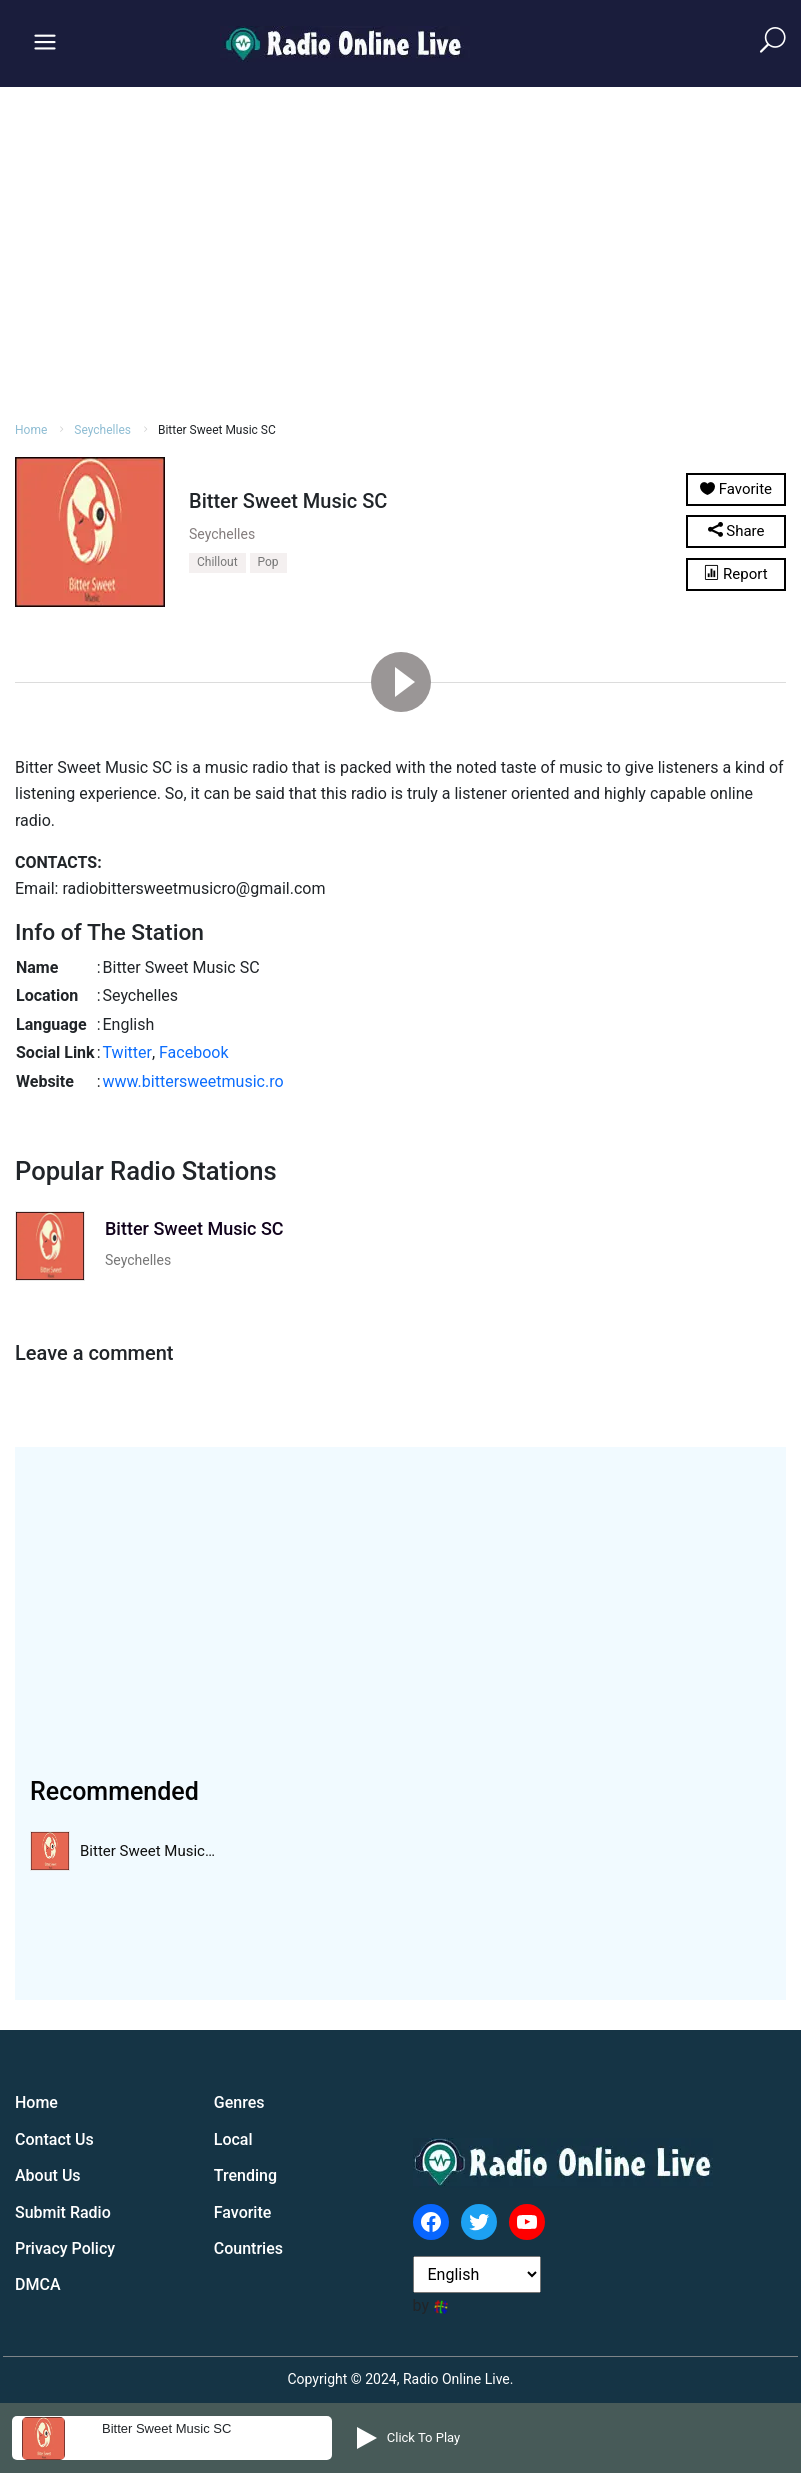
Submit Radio (63, 2212)
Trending (245, 2175)
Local (233, 2139)
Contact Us (54, 2139)
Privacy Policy (65, 2248)
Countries (248, 2248)
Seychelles (102, 430)
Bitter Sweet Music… (147, 1851)
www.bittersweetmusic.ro (193, 1081)
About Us (48, 2175)
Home (31, 430)
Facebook (193, 1052)
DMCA (38, 2284)
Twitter (127, 1052)
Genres (239, 2102)
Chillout (217, 562)
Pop (268, 562)
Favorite (243, 2212)
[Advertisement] (400, 251)
